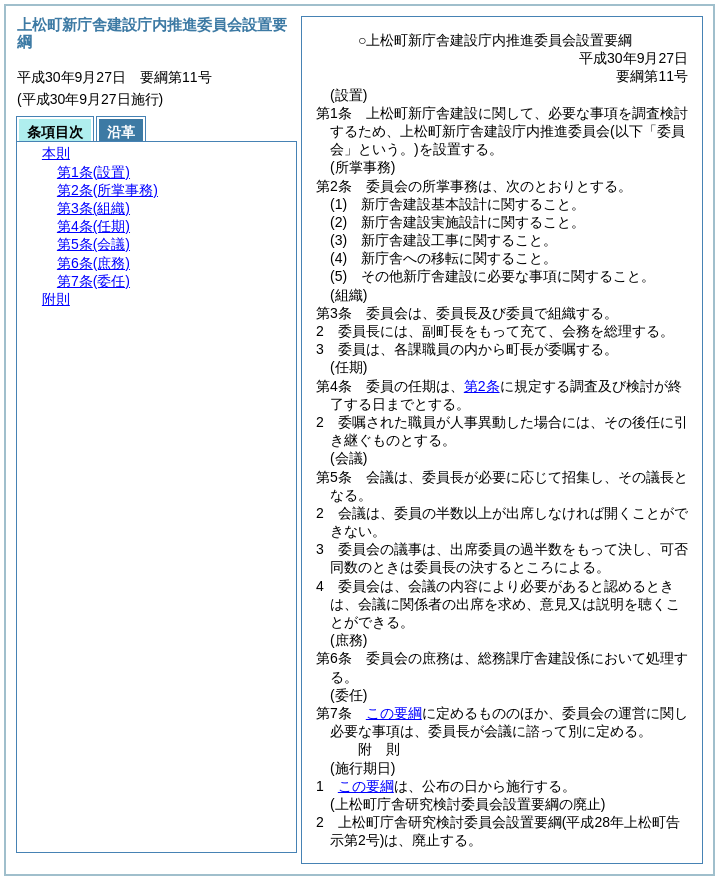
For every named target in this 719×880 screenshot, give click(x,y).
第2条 (482, 386)
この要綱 (394, 713)
